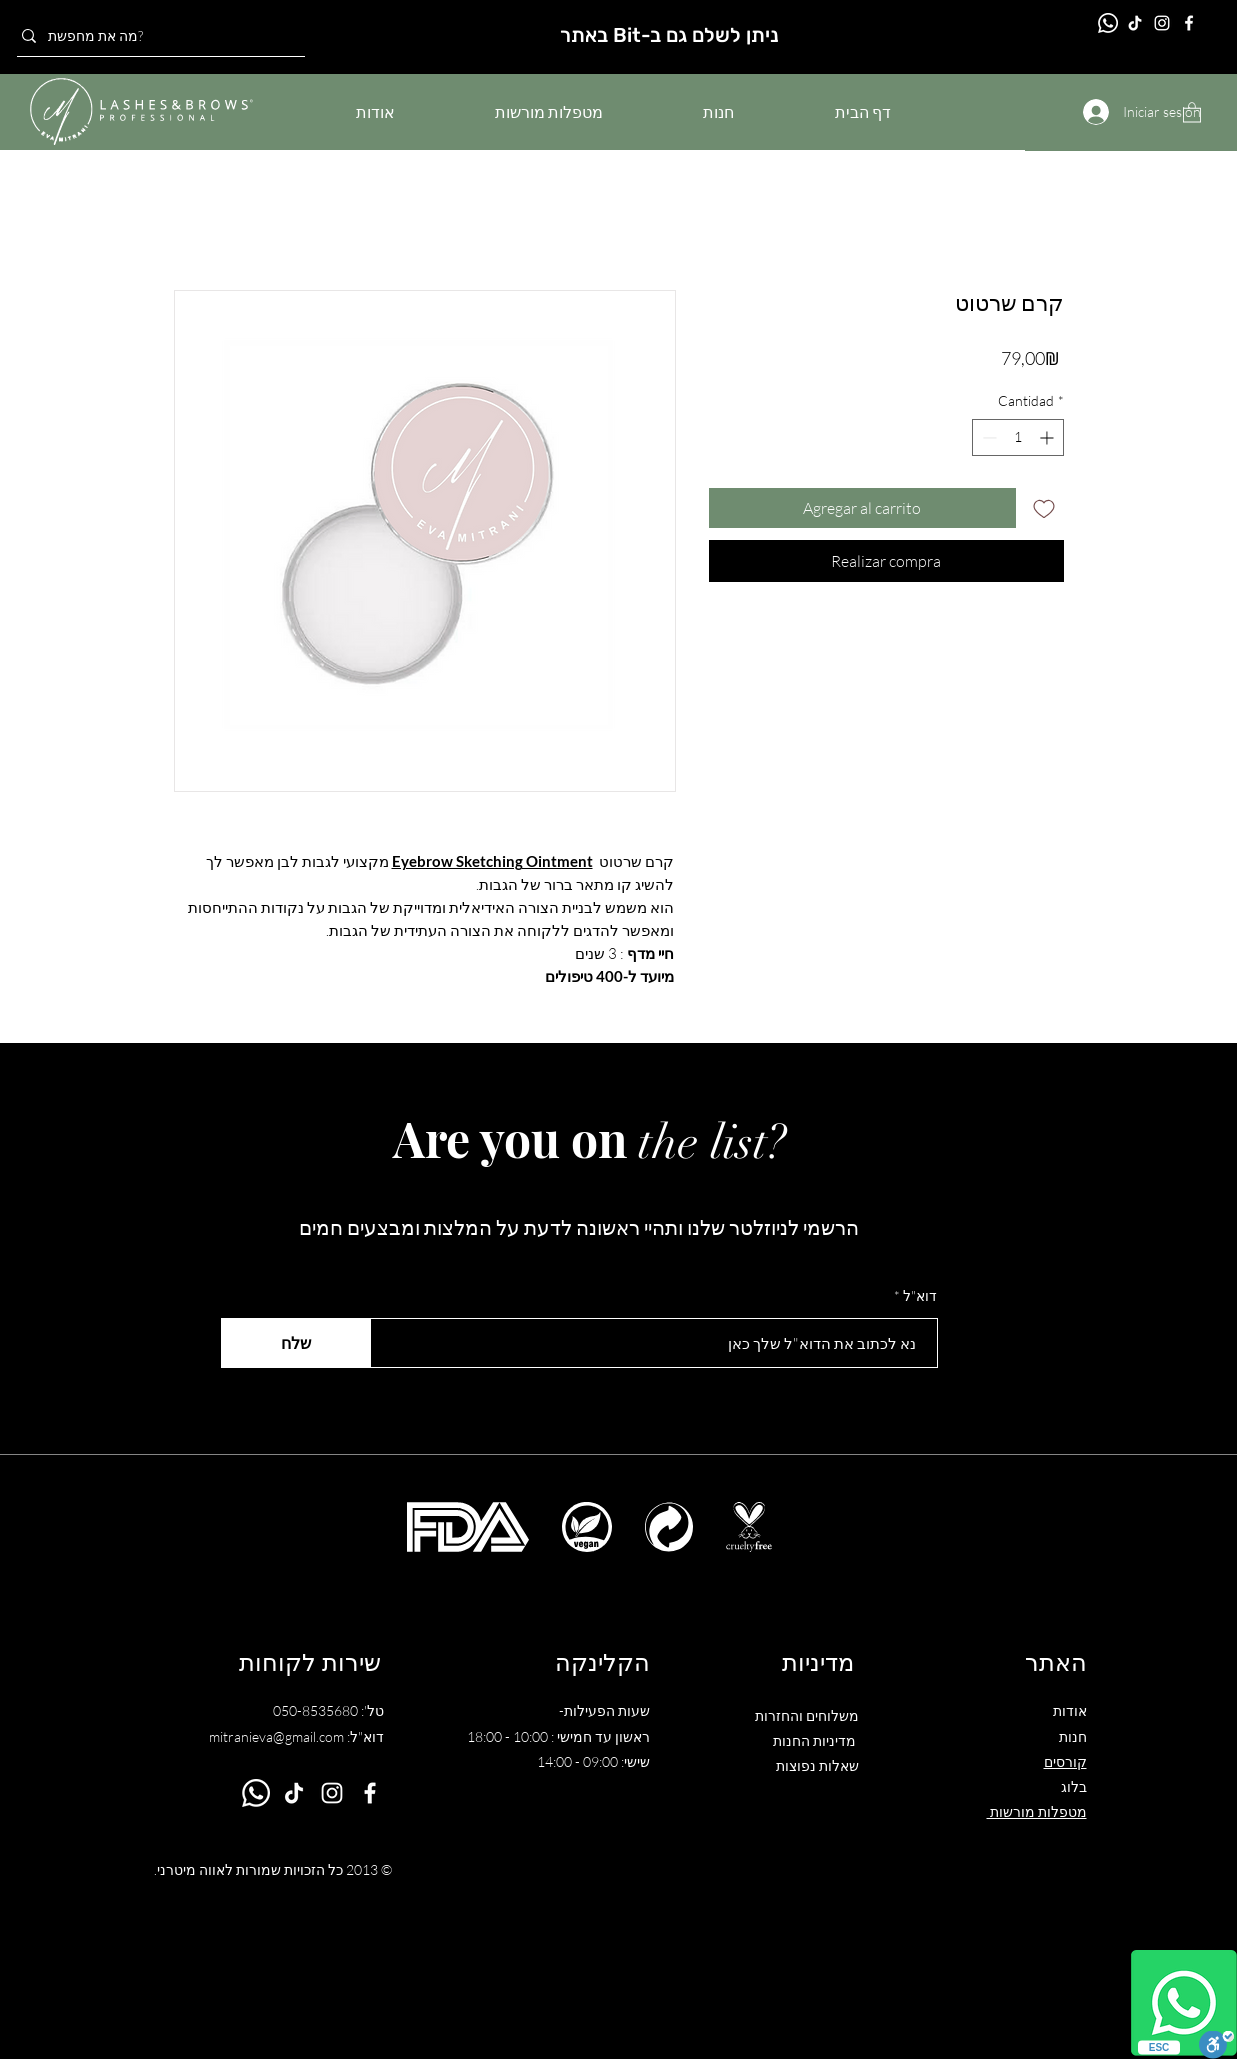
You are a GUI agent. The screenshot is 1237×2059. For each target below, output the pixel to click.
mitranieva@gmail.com (276, 1736)
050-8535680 (315, 1710)
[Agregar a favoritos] (1044, 508)
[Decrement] (987, 437)
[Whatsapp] (1184, 2003)
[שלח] (296, 1343)
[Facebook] (1189, 23)
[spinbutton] (1018, 437)
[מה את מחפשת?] (155, 36)
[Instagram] (1162, 23)
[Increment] (1048, 437)
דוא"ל (920, 1296)
